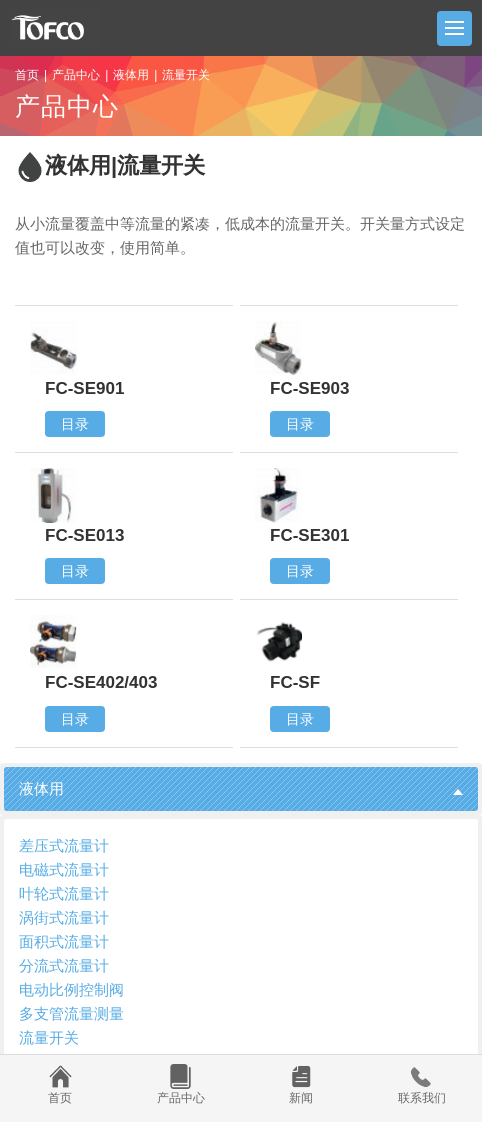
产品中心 (76, 75)
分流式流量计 (64, 965)
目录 (75, 424)
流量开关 (49, 1037)
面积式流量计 (64, 941)
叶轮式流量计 (64, 893)
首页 (27, 75)
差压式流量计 (64, 845)
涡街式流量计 (64, 917)
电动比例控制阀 (71, 989)
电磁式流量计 (64, 869)
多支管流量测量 (71, 1013)
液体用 (131, 75)
